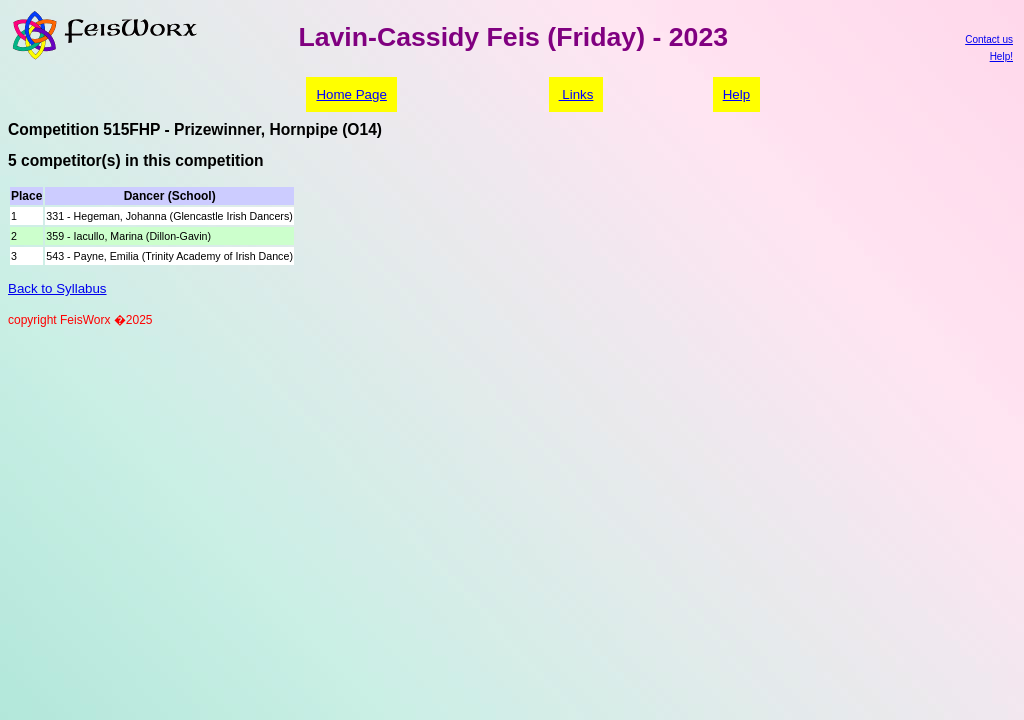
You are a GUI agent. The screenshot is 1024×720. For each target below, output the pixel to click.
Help (736, 94)
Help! (1001, 56)
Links (576, 94)
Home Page (351, 94)
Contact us (989, 39)
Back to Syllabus (57, 288)
